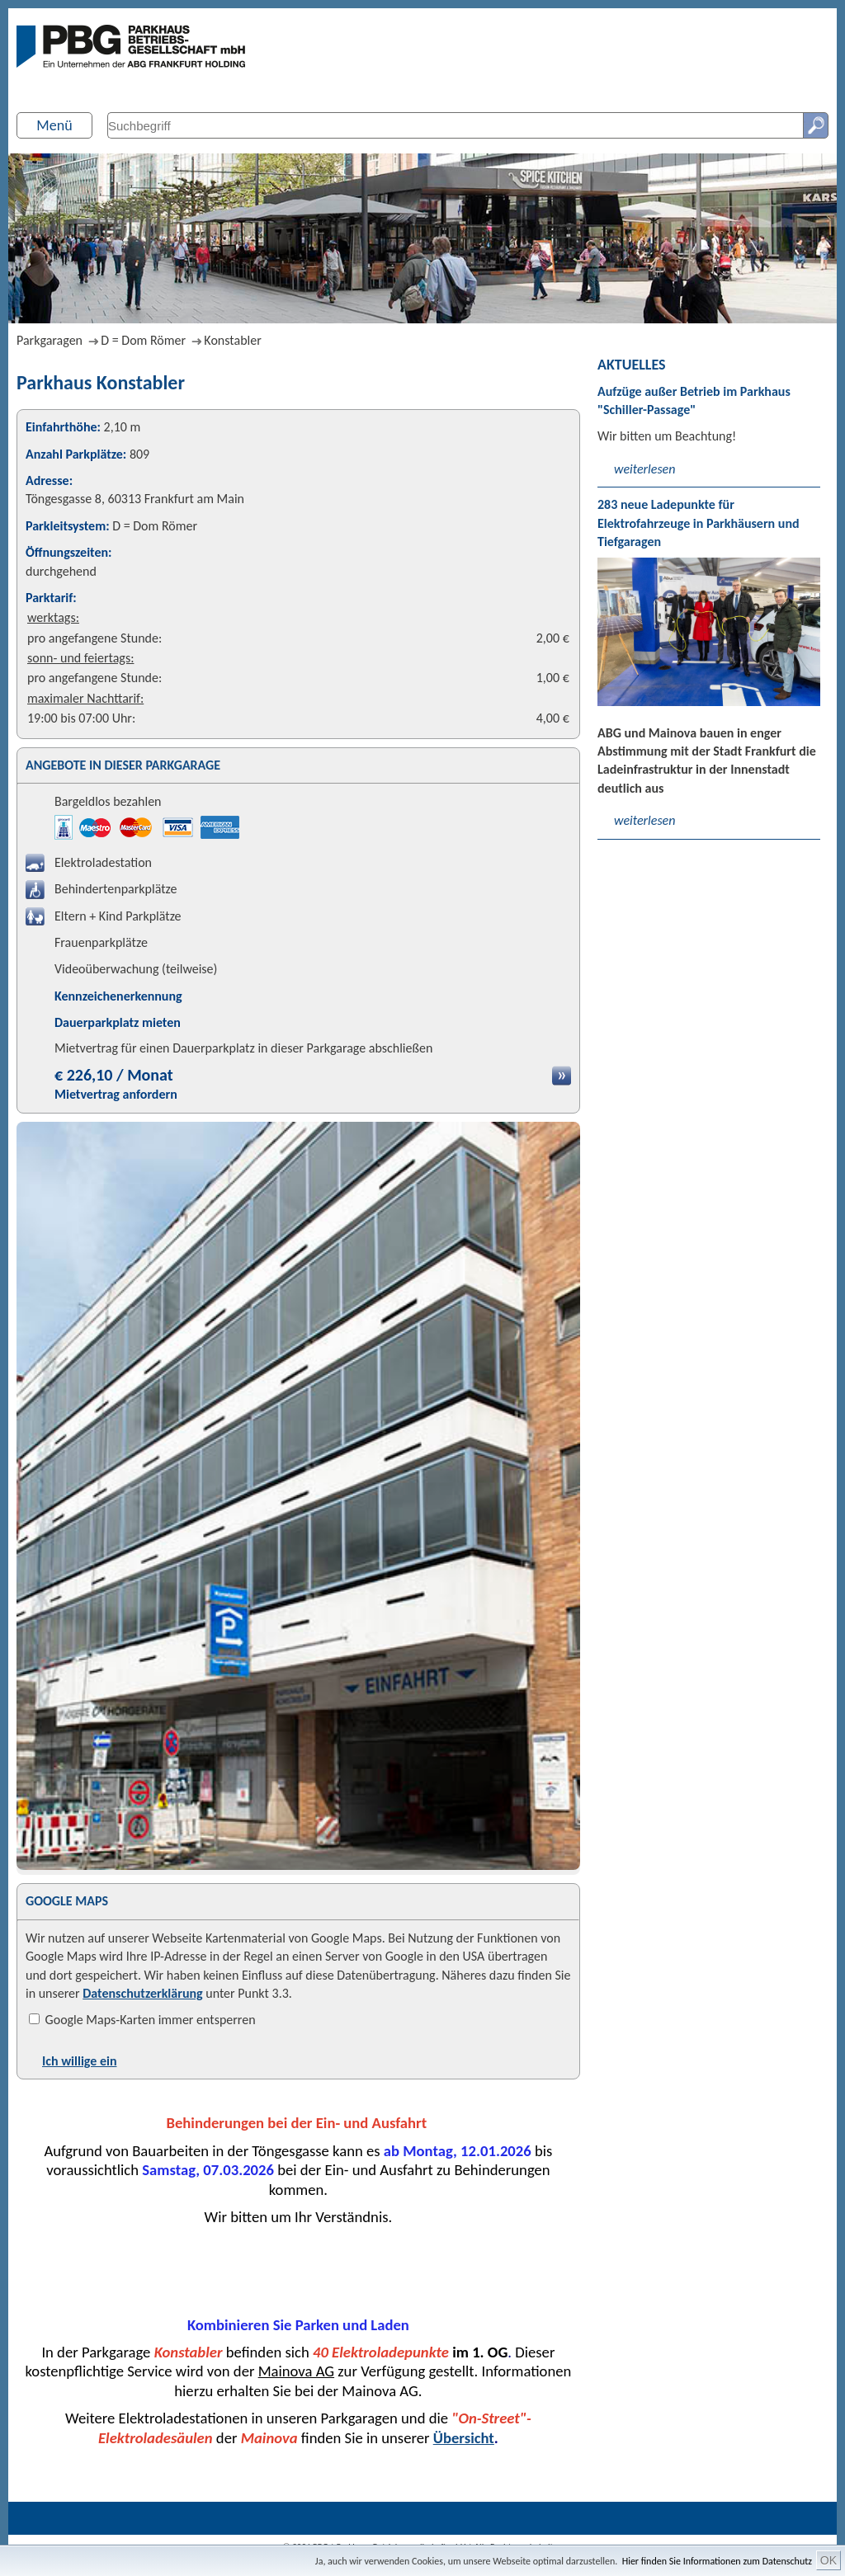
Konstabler (232, 340)
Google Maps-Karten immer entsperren (142, 2019)
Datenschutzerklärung (142, 1993)
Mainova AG (296, 2371)
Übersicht (463, 2437)
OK (828, 2560)
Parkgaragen (50, 340)
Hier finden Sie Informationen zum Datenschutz (717, 2561)
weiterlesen (644, 469)
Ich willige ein (79, 2061)
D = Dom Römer (143, 340)
